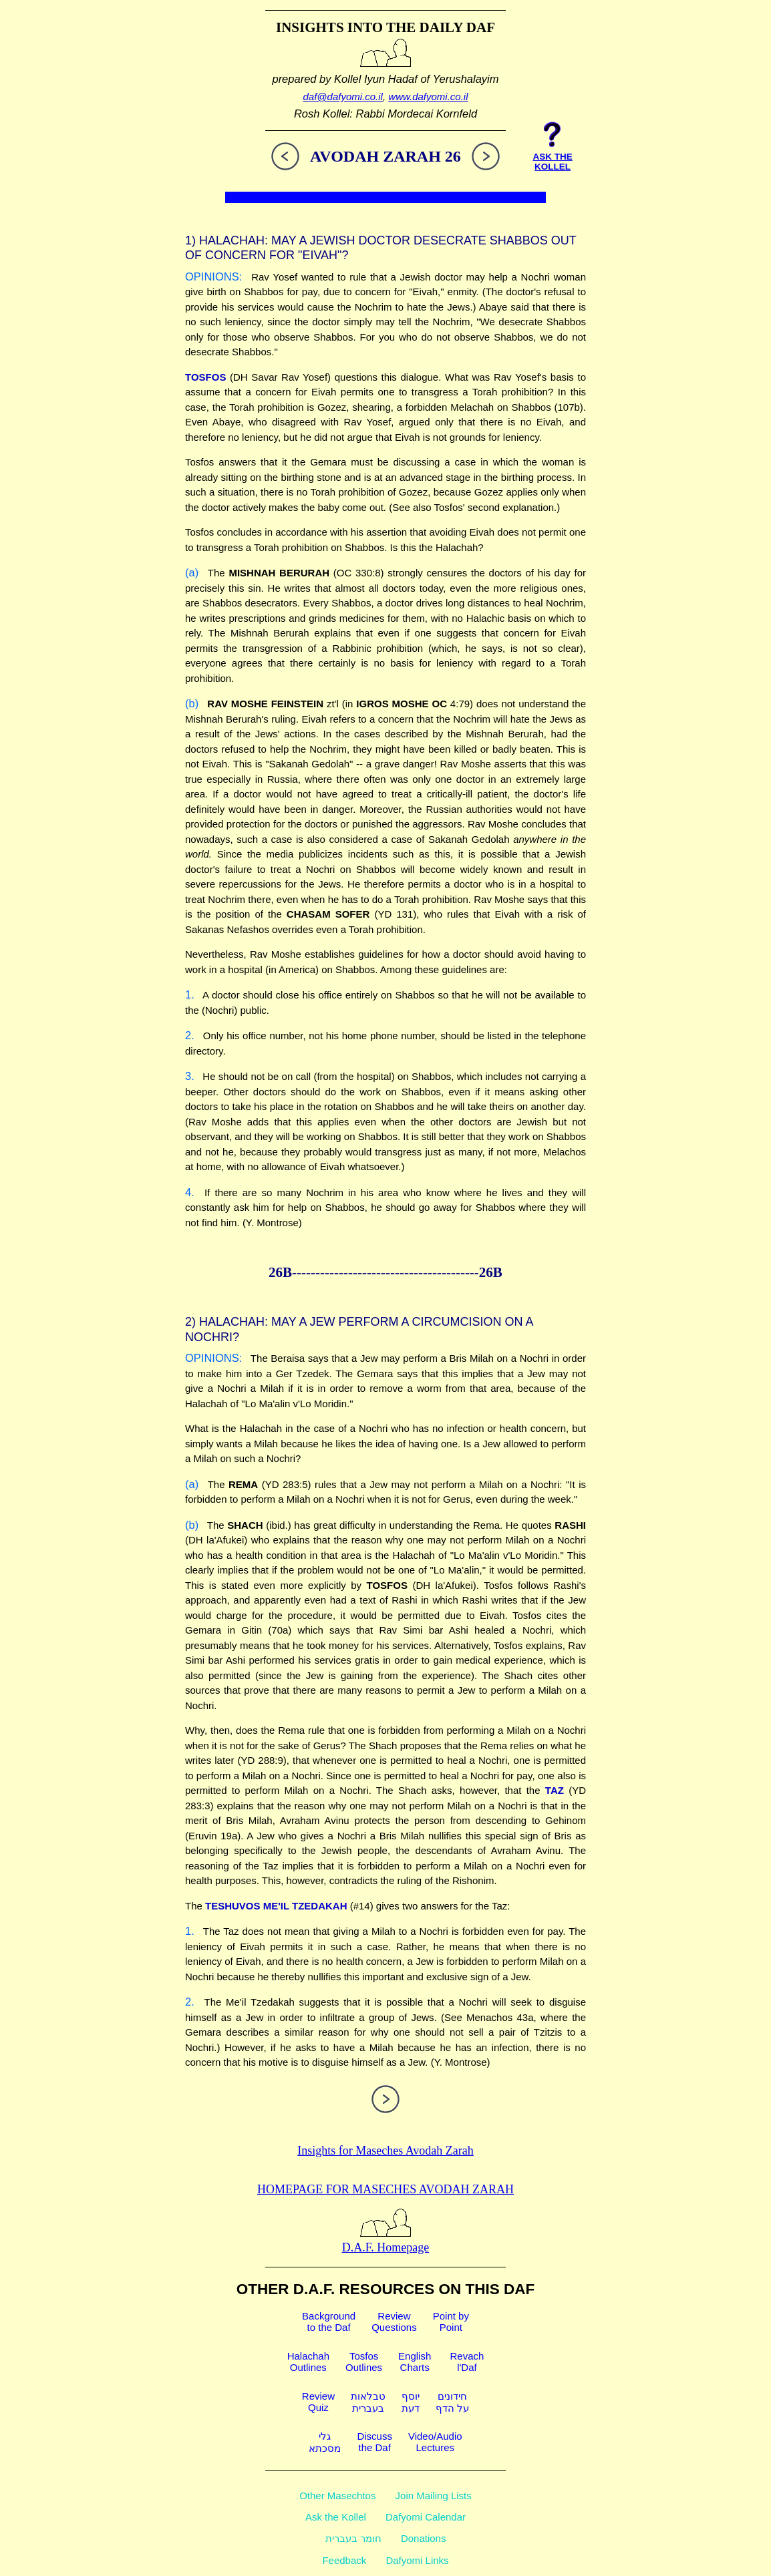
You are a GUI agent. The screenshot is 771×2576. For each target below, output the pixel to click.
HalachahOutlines (308, 2361)
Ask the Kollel (335, 2517)
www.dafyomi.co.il (428, 96)
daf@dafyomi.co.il (343, 96)
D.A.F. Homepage (386, 2240)
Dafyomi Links (417, 2560)
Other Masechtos (337, 2495)
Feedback (344, 2560)
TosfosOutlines (363, 2361)
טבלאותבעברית (368, 2402)
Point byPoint (451, 2321)
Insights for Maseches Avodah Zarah (385, 2150)
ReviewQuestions (394, 2321)
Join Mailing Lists (434, 2495)
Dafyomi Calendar (426, 2517)
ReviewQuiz (318, 2401)
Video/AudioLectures (435, 2441)
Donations (423, 2538)
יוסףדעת (411, 2402)
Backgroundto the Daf (328, 2321)
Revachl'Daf (467, 2361)
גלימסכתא (325, 2442)
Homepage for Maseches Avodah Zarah (385, 2189)
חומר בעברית (353, 2538)
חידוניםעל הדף (452, 2402)
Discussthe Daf (374, 2441)
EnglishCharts (414, 2361)
